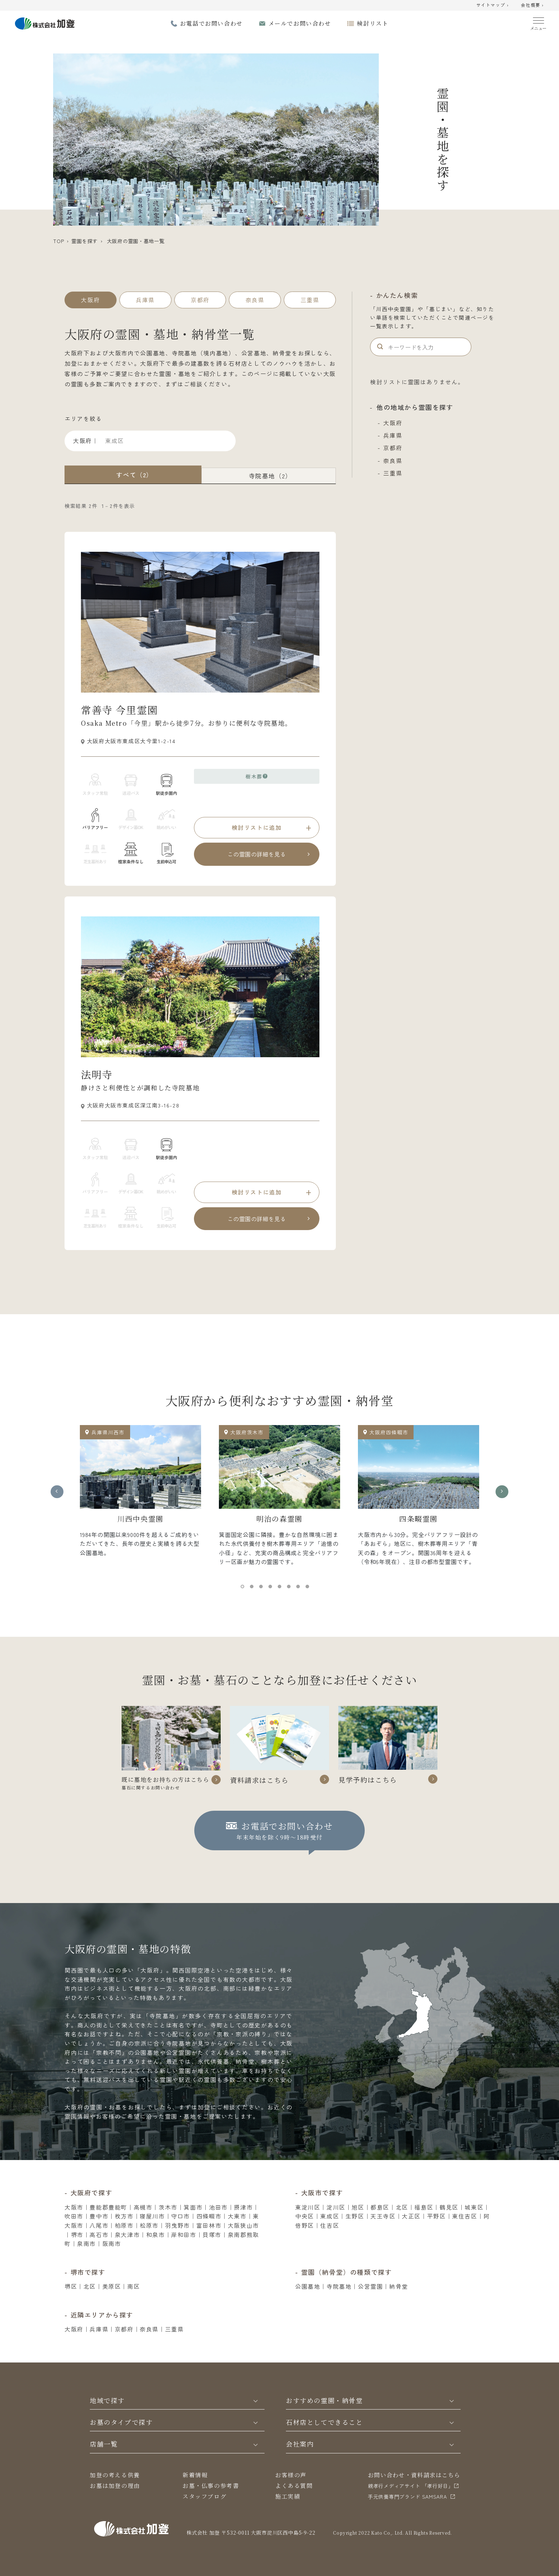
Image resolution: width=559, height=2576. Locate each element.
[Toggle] (255, 2417)
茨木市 (168, 2224)
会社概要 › (532, 5)
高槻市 (143, 2224)
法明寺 (97, 1074)
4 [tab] (272, 1588)
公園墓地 (307, 2304)
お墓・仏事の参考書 (211, 2503)
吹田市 (74, 2234)
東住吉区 (464, 2234)
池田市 (218, 2224)
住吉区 (329, 2242)
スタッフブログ (204, 2514)
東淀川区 (307, 2224)
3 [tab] (263, 1588)
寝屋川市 (152, 2234)
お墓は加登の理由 (115, 2503)
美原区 (111, 2304)
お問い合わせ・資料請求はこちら (414, 2492)
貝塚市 (211, 2252)
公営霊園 (370, 2304)
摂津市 (243, 2224)
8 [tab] (309, 1588)
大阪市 (74, 2224)
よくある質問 (294, 2503)
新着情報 (195, 2492)
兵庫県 (392, 435)
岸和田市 (183, 2252)
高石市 (98, 2252)
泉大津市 (127, 2252)
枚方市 (124, 2234)
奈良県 (392, 460)
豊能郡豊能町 (108, 2224)
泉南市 (86, 2261)
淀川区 (336, 2224)
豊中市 (98, 2234)
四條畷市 (208, 2234)
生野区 (354, 2234)
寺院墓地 (339, 2304)
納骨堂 (398, 2304)
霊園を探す (84, 241)
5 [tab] (281, 1588)
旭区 (358, 2224)
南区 (133, 2304)
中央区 (304, 2234)
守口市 (180, 2234)
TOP (58, 241)
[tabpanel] (140, 1494)
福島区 (423, 2224)
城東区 (474, 2224)
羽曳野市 (177, 2242)
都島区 (379, 2224)
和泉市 (155, 2252)
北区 (402, 2224)
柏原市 (124, 2242)
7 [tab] (300, 1588)
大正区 (411, 2234)
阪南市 (111, 2261)
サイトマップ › (492, 5)
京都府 (392, 447)
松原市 (149, 2242)
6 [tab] (290, 1588)
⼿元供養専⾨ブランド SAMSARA (407, 2514)
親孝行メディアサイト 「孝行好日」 (410, 2503)
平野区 (436, 2234)
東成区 (329, 2234)
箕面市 (193, 2224)
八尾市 (98, 2242)
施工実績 (287, 2514)
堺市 (77, 2252)
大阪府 (392, 422)
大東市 (237, 2234)
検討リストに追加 (257, 827)
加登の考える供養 (115, 2492)
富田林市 (208, 2242)
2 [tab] (253, 1588)
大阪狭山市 (243, 2242)
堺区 (71, 2304)
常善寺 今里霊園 (119, 710)
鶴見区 (449, 2224)
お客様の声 (291, 2492)
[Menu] (538, 22)
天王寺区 (382, 2234)
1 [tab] (244, 1588)
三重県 (392, 473)
